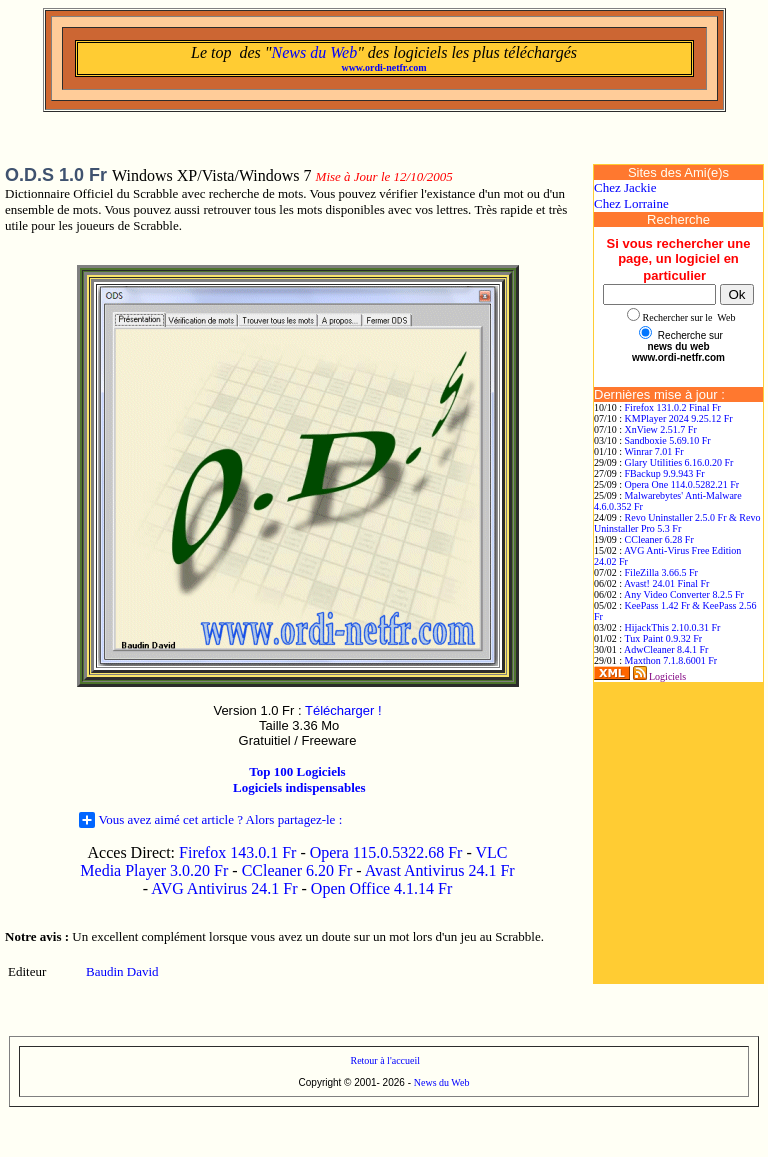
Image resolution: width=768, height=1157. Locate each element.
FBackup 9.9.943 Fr (665, 473)
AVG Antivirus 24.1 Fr (224, 888)
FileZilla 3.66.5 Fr (661, 572)
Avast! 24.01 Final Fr (666, 583)
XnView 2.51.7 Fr (661, 429)
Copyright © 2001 (338, 1082)
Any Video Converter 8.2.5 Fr (684, 594)
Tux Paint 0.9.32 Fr (663, 638)
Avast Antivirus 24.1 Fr (440, 870)
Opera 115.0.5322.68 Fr (386, 852)
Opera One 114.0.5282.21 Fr (682, 484)
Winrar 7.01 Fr (653, 451)
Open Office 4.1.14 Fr (381, 888)
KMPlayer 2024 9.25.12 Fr (679, 418)
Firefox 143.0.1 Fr (237, 852)
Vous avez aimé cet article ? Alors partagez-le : (211, 820)
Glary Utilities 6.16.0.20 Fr (679, 462)
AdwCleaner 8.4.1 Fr (666, 649)
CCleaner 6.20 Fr (299, 870)
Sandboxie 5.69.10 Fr (668, 440)
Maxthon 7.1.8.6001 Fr (671, 660)
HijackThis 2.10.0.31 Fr (673, 627)
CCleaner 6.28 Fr (659, 539)
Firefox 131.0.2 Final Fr (673, 407)
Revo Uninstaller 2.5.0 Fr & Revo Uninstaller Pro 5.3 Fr (677, 523)
